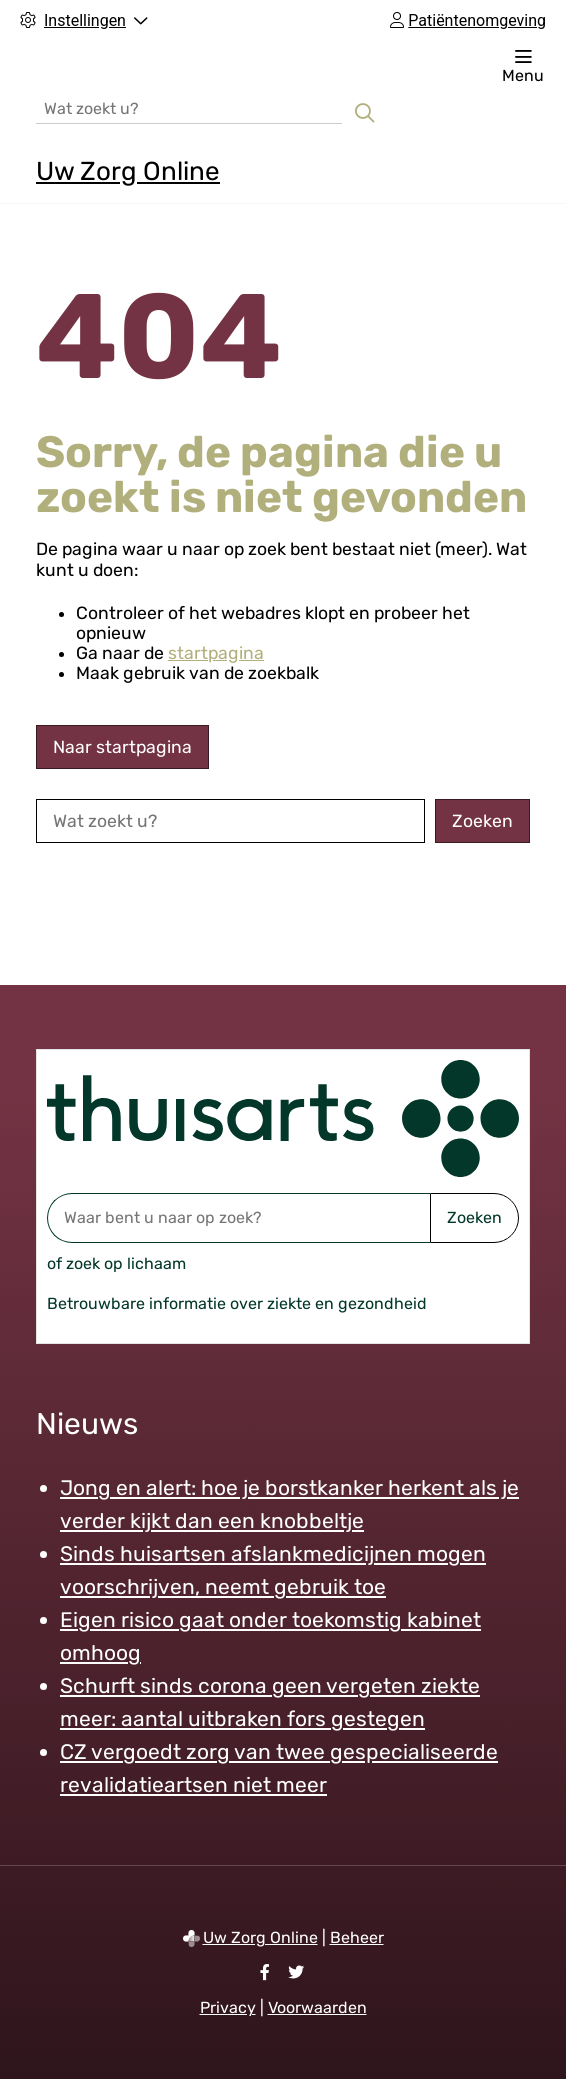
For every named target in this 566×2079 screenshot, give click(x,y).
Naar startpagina (122, 747)
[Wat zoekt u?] (189, 107)
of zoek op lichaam (116, 1263)
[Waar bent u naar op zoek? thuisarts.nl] (238, 1218)
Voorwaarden (317, 2007)
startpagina (216, 653)
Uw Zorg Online (128, 171)
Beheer (357, 1937)
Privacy (228, 2007)
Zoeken (474, 1217)
